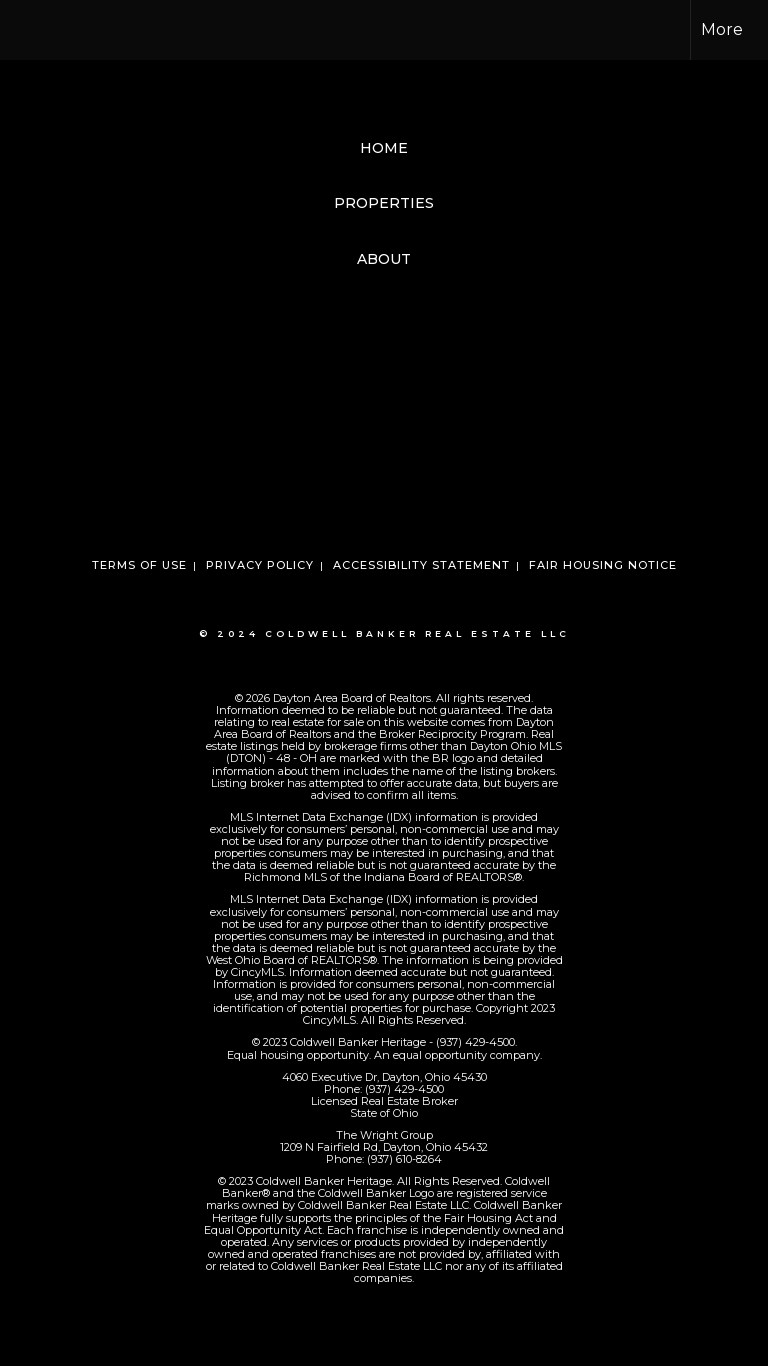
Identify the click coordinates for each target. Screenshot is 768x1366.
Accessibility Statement (421, 565)
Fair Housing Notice (603, 565)
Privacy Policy (260, 565)
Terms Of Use (139, 565)
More (722, 29)
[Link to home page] (25, 30)
